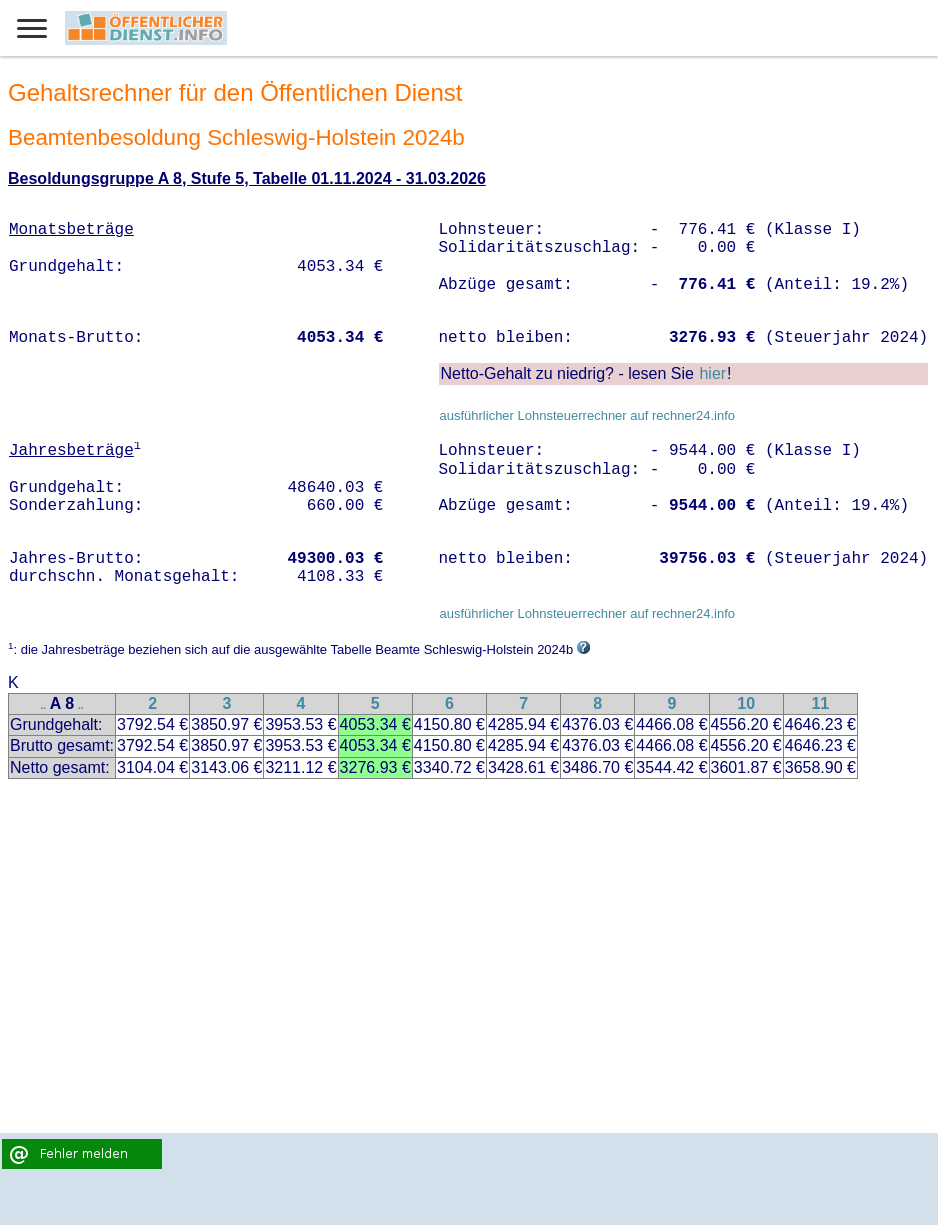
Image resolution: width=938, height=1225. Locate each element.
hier (712, 373)
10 (746, 703)
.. (44, 705)
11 (820, 703)
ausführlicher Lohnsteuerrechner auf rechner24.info (587, 415)
